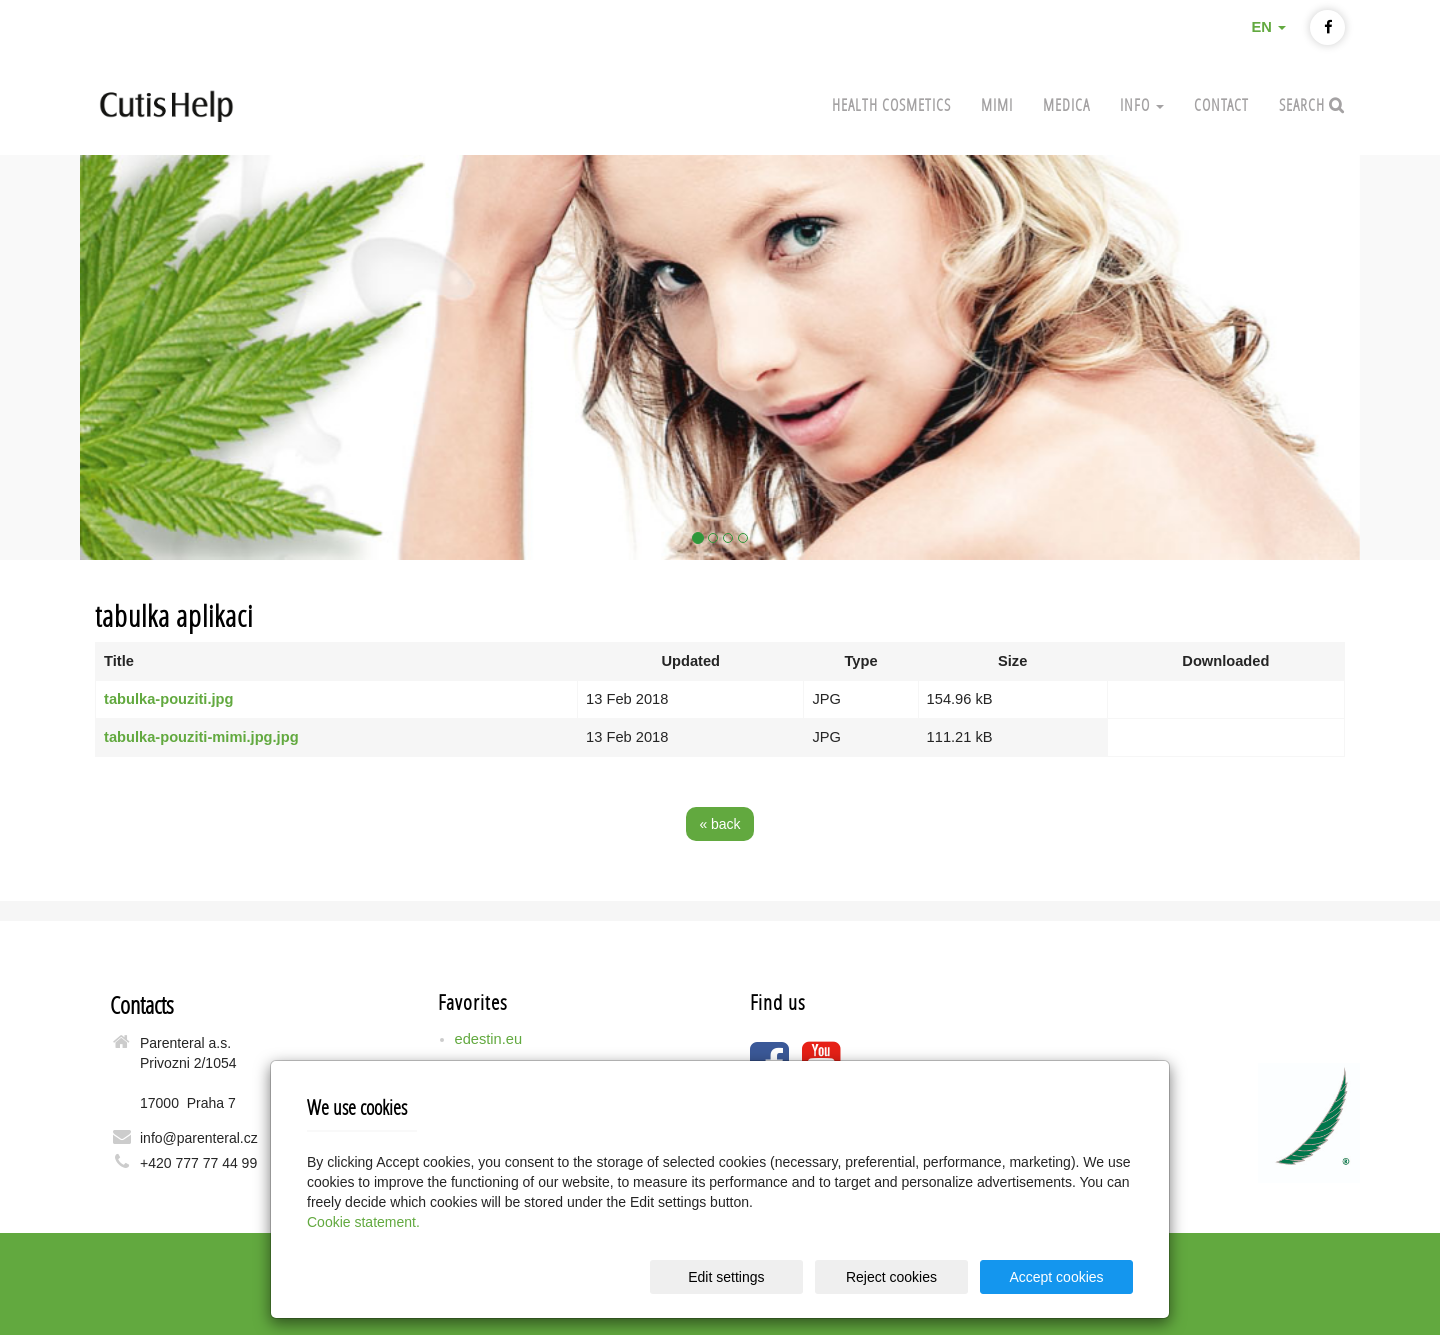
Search (1304, 104)
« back (719, 824)
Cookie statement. (363, 1222)
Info (1142, 104)
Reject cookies (891, 1277)
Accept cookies (1056, 1277)
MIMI (997, 104)
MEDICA (1066, 104)
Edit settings (726, 1277)
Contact (1221, 104)
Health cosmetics (891, 104)
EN (1268, 27)
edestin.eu (489, 1039)
